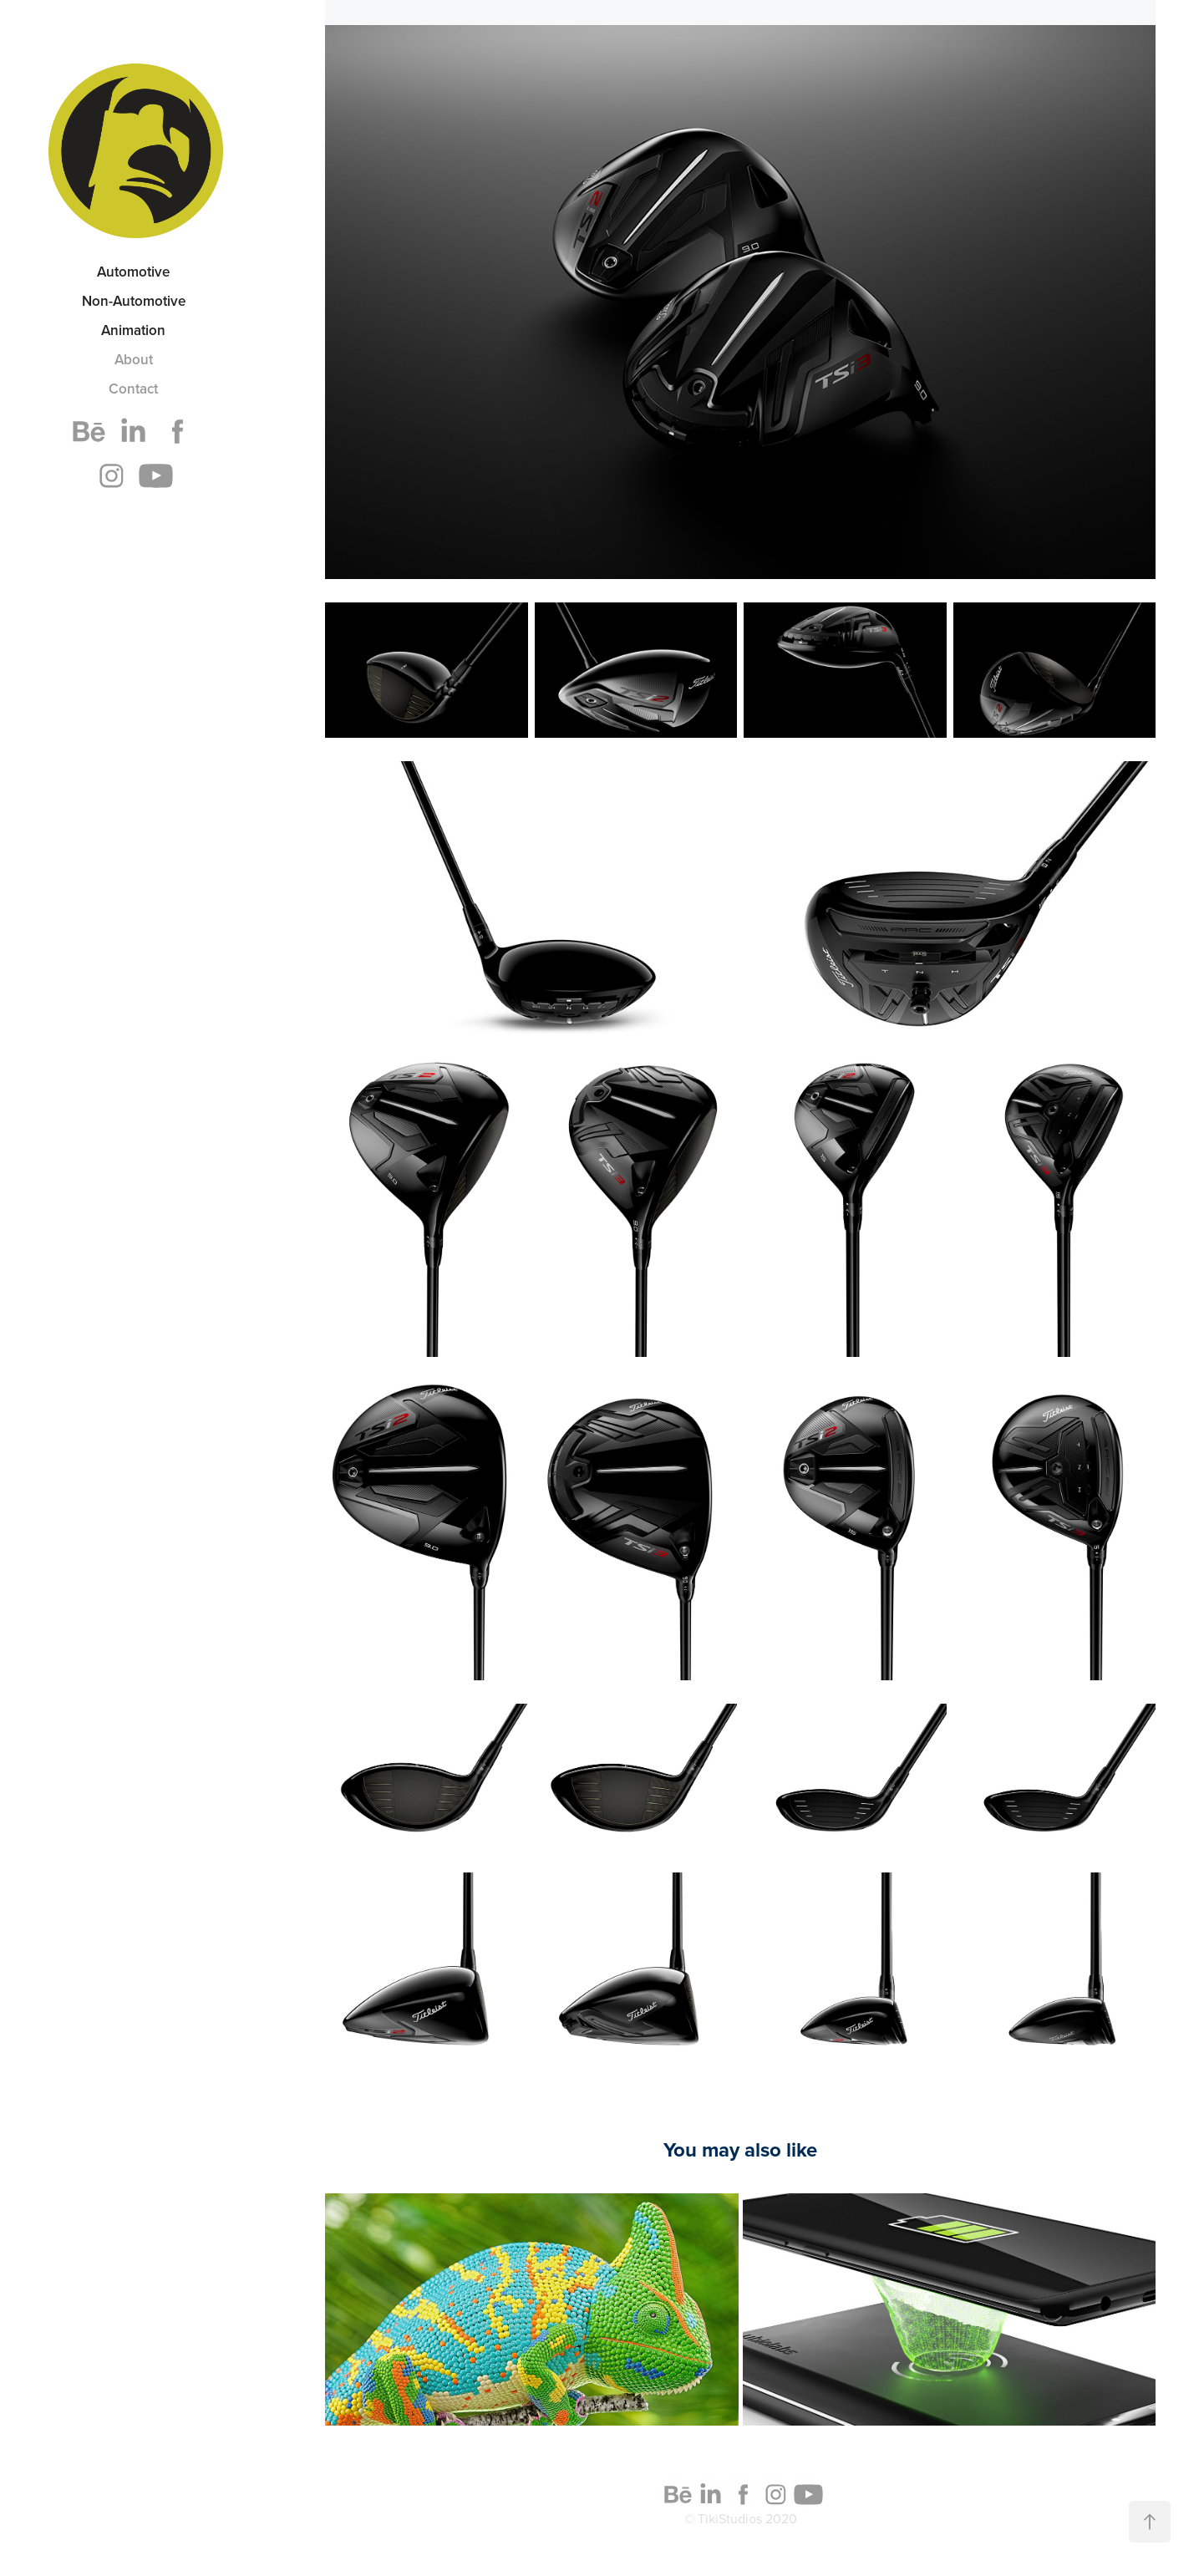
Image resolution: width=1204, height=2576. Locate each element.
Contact (133, 389)
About (133, 359)
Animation (133, 330)
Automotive (133, 272)
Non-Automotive (133, 301)
